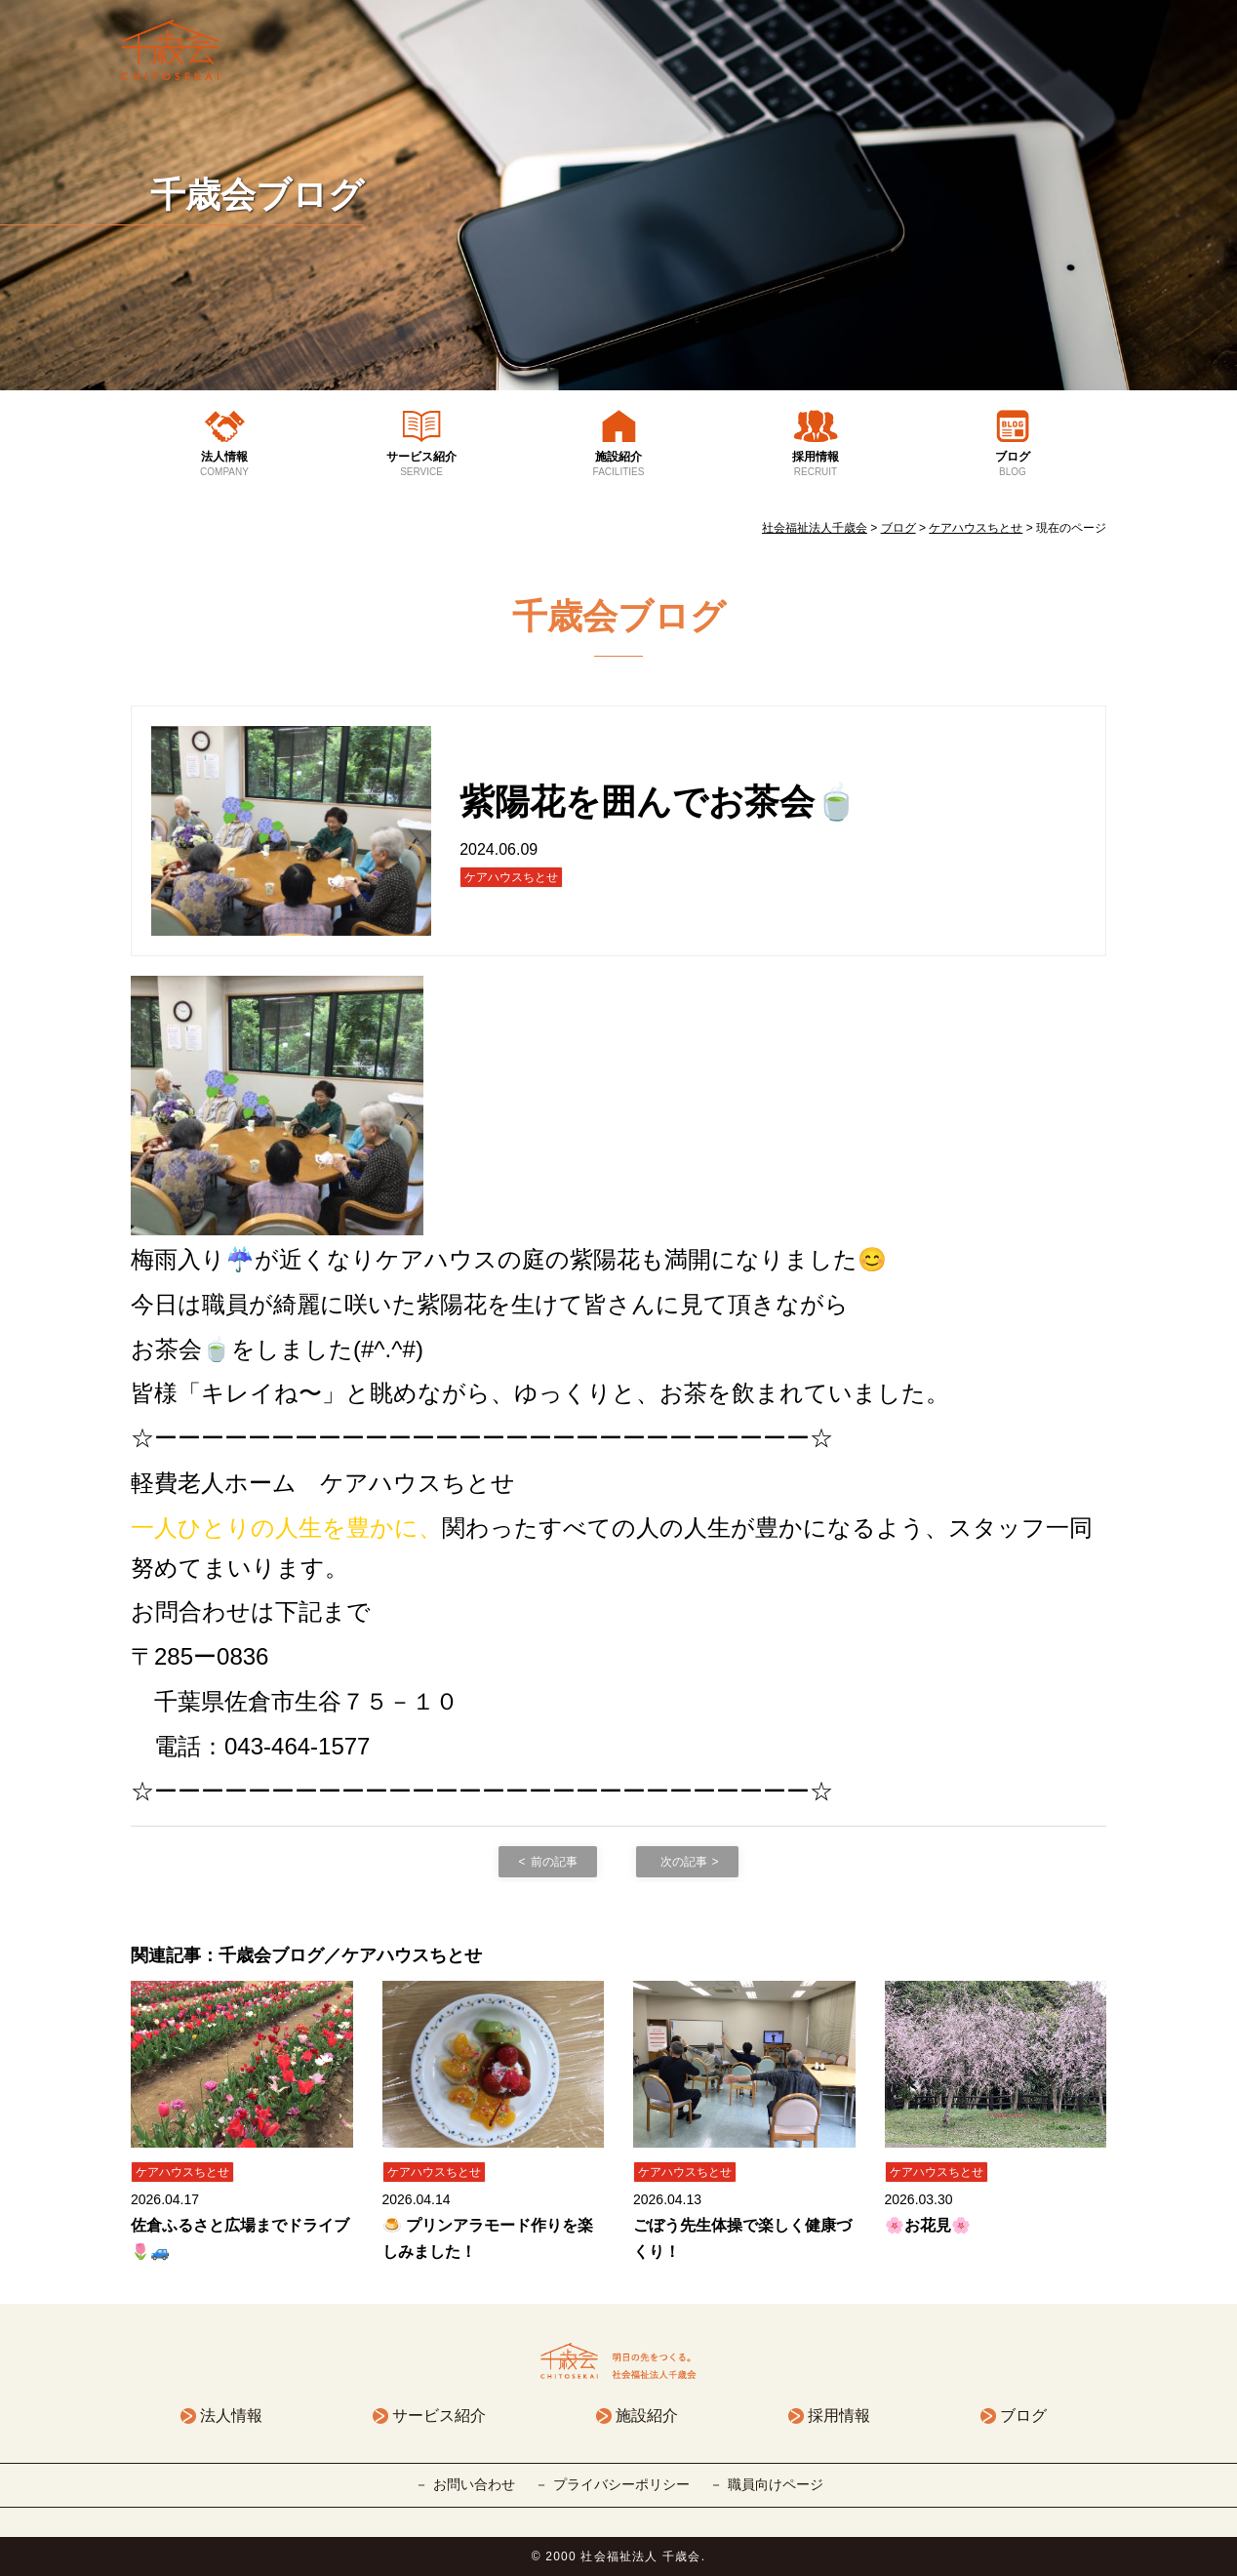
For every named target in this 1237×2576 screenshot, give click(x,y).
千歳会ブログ (257, 195)
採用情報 (815, 464)
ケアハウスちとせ (511, 877)
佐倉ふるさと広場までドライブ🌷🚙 (240, 2238)
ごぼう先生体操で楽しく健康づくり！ (742, 2238)
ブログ (1013, 464)
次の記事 (683, 1862)
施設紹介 (618, 464)
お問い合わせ (474, 2484)
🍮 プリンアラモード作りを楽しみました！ (487, 2238)
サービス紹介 (421, 464)
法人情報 (224, 464)
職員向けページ (775, 2484)
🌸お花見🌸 (928, 2225)
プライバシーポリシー (621, 2484)
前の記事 (554, 1862)
